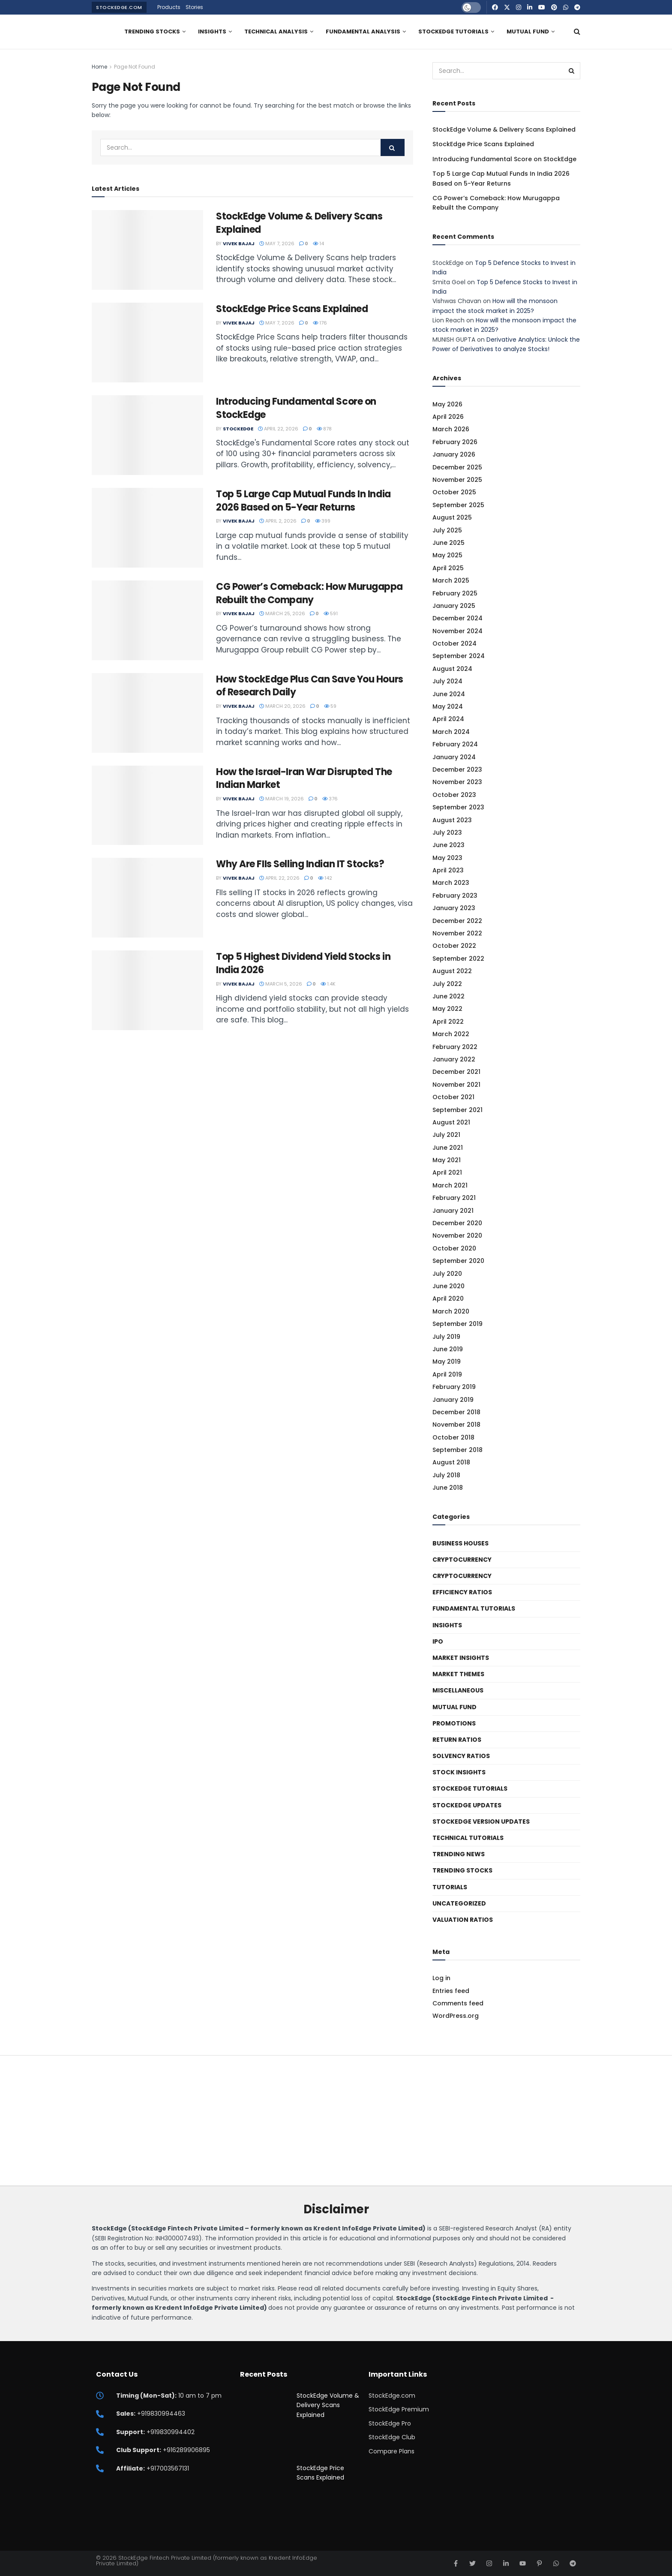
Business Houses (460, 1543)
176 (320, 322)
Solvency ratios (461, 1756)
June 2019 (447, 1349)
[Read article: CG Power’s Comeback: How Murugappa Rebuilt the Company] (147, 620)
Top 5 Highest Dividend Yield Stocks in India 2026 (303, 963)
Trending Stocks (152, 31)
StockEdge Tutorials (453, 31)
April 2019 (447, 1374)
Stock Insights (459, 1772)
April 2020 (448, 1298)
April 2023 (448, 870)
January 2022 (453, 1059)
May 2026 (447, 404)
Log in (441, 1978)
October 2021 (453, 1097)
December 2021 (456, 1071)
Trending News (458, 1854)
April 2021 (447, 1172)
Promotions (454, 1723)
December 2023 (457, 769)
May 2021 (446, 1160)
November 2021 (456, 1084)
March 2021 (450, 1185)
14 (318, 243)
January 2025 (453, 605)
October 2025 (454, 492)
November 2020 (457, 1235)
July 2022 (447, 984)
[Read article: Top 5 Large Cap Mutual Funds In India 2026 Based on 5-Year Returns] (147, 528)
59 (330, 706)
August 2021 (451, 1122)
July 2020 (447, 1273)
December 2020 (457, 1223)
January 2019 (453, 1399)
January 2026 (453, 454)
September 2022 (458, 958)
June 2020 (448, 1286)
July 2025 (447, 530)
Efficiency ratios (462, 1592)
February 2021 (454, 1197)
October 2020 (454, 1248)
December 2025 (457, 467)
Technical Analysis (276, 31)
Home (99, 66)
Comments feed (457, 2003)
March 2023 (450, 882)
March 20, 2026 (282, 706)
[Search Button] (577, 32)
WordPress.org (455, 2015)
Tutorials (449, 1887)
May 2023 (447, 858)
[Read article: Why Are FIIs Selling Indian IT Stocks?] (147, 898)
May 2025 (447, 555)
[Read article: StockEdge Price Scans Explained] (147, 342)
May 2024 (447, 706)
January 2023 (453, 908)
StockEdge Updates (466, 1805)
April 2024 (448, 719)
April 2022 (448, 1021)
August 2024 (452, 668)
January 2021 (453, 1210)
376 (330, 798)
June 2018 (447, 1487)
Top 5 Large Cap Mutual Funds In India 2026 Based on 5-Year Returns (303, 500)
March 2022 (450, 1034)
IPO (437, 1641)
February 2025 (454, 593)
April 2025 (448, 568)
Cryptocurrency (462, 1559)
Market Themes (458, 1674)
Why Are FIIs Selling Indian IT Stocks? (300, 864)
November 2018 (456, 1424)
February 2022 (454, 1047)
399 (322, 520)
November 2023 (457, 782)
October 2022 (454, 945)
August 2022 (452, 971)
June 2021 (447, 1147)
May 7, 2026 (276, 243)
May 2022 (447, 1008)
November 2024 (457, 631)
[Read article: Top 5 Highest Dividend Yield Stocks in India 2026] (147, 990)
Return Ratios (456, 1739)
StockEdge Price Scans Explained (292, 309)
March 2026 (450, 429)
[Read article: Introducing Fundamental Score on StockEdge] (147, 435)
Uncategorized (459, 1903)
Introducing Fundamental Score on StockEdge (296, 408)
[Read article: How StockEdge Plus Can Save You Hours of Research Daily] (147, 713)
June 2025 (448, 542)
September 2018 (457, 1450)
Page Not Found (134, 66)
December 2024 (457, 618)
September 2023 (458, 807)
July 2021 (446, 1134)
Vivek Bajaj (239, 243)
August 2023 (452, 820)
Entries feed (450, 1991)
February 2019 (454, 1387)
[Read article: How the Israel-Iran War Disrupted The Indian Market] (147, 805)
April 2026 (448, 416)
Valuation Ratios (462, 1919)
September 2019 (457, 1324)
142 (325, 878)
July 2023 (447, 832)
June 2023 (448, 845)
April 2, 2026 (278, 520)
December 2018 (456, 1412)
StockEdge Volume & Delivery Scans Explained (299, 223)
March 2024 (451, 731)
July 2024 (447, 681)
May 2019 (446, 1361)
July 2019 (446, 1336)
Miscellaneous (457, 1690)
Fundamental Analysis (363, 31)
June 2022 (448, 996)
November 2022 (457, 933)
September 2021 (457, 1110)
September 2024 (458, 656)
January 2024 (454, 757)
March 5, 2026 (280, 983)
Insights (212, 31)
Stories (194, 7)
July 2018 (446, 1475)
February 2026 (454, 442)
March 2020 (450, 1311)
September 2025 (458, 505)
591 (331, 613)
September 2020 (458, 1260)
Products (168, 7)
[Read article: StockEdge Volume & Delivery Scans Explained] (147, 250)
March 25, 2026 (282, 613)
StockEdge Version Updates (481, 1821)
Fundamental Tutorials (473, 1608)
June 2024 (448, 694)
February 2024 (455, 744)
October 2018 (453, 1437)
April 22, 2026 (278, 428)
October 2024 (454, 643)
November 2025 (457, 479)
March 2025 (450, 580)
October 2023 (454, 795)
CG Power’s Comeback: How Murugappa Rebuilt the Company (309, 593)
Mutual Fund (528, 31)
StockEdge (238, 428)
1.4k (328, 983)
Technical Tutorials (468, 1838)
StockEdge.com (119, 7)
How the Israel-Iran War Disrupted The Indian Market (304, 778)
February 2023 (454, 895)
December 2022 (457, 921)
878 (324, 428)
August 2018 (451, 1462)
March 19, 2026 (281, 798)
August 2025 (452, 517)
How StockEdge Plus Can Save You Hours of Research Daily (309, 686)
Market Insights (460, 1657)
